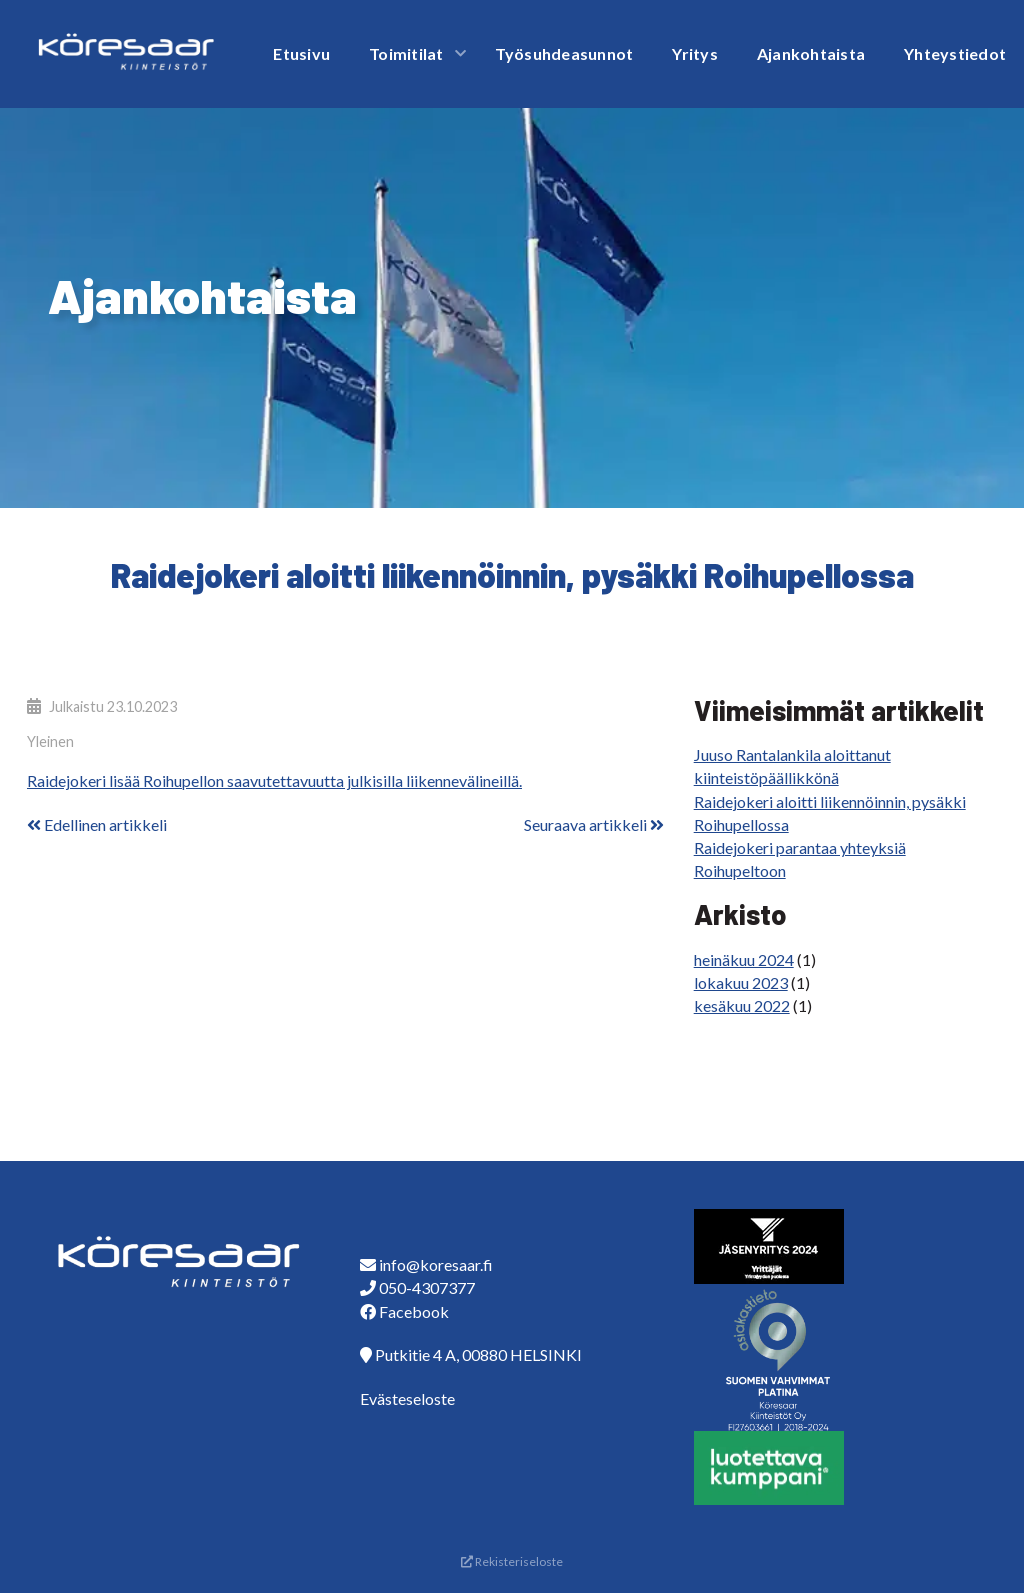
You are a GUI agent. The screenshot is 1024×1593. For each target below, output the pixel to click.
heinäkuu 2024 (744, 959)
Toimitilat (406, 53)
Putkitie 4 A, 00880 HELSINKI (478, 1354)
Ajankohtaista (811, 53)
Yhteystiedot (955, 53)
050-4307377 (427, 1287)
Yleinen (50, 741)
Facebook (414, 1311)
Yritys (695, 53)
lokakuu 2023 (741, 982)
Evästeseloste (407, 1398)
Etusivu (301, 53)
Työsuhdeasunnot (564, 53)
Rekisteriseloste (512, 1561)
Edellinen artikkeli (97, 824)
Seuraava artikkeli (594, 824)
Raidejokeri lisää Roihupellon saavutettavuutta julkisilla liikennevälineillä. (274, 780)
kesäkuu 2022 (742, 1005)
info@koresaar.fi (436, 1264)
